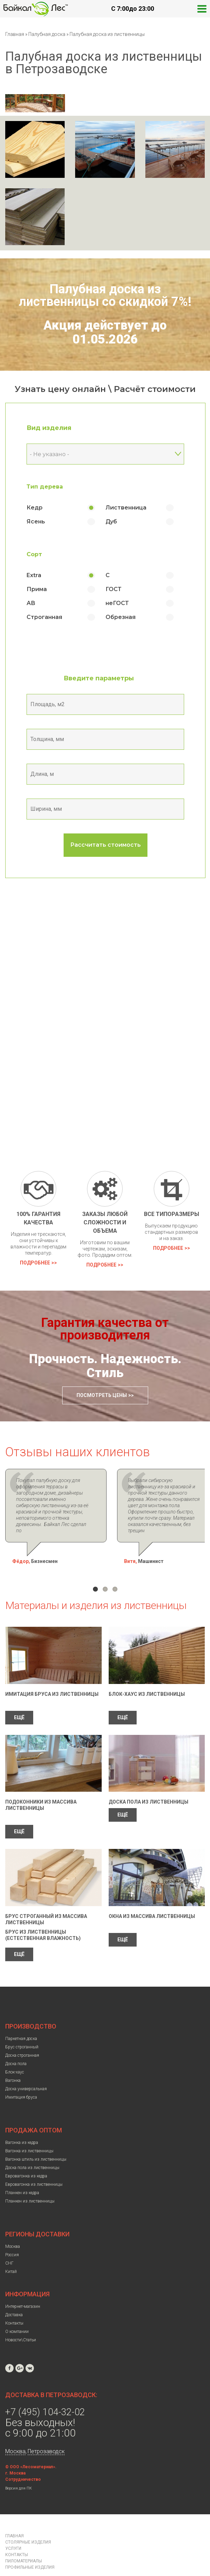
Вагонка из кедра (21, 2123)
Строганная (44, 617)
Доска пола (16, 2044)
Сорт (34, 554)
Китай (11, 2252)
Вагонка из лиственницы (29, 2132)
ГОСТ (114, 589)
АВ (31, 603)
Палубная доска (47, 34)
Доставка (14, 2296)
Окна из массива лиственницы (152, 1897)
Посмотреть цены (102, 1395)
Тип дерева (45, 486)
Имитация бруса (21, 2078)
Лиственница (126, 507)
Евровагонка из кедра (26, 2157)
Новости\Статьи (20, 2321)
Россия (12, 2236)
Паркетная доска (21, 2019)
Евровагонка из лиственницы (34, 2165)
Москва (12, 2227)
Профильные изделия (30, 2548)
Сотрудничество (23, 2460)
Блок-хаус (14, 2053)
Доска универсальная (26, 2070)
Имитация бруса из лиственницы (52, 1675)
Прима (37, 589)
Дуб (111, 521)
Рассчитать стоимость (105, 844)
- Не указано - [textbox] (49, 454)
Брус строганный (21, 2028)
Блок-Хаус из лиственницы (147, 1675)
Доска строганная (22, 2036)
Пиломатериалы (23, 2542)
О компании (17, 2312)
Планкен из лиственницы (30, 2182)
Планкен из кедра (22, 2173)
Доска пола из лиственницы (148, 1783)
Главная (14, 34)
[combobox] (105, 454)
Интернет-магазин (22, 2287)
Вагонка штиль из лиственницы (35, 2140)
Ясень (36, 521)
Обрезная (121, 617)
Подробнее (35, 1263)
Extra (34, 575)
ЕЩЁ (19, 1698)
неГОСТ (117, 603)
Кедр (35, 507)
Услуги (13, 2529)
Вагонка (13, 2061)
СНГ (9, 2244)
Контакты (14, 2304)
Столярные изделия (28, 2523)
